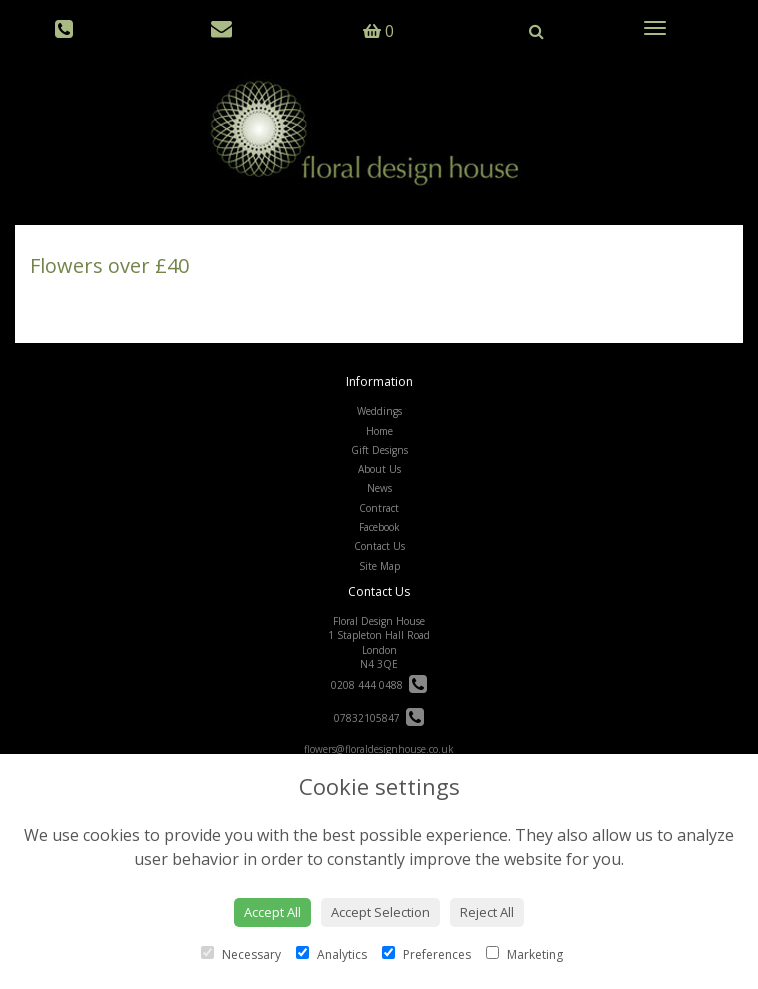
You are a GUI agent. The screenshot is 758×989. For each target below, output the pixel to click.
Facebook (379, 527)
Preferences (426, 954)
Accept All (272, 912)
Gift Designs (379, 450)
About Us (379, 469)
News (379, 488)
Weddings (379, 411)
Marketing (524, 954)
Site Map (379, 566)
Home (379, 431)
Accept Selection (380, 912)
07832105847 (379, 718)
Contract (379, 508)
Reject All (487, 912)
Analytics (331, 954)
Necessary (241, 954)
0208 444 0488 (379, 685)
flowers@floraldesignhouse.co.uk (379, 749)
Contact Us (379, 546)
